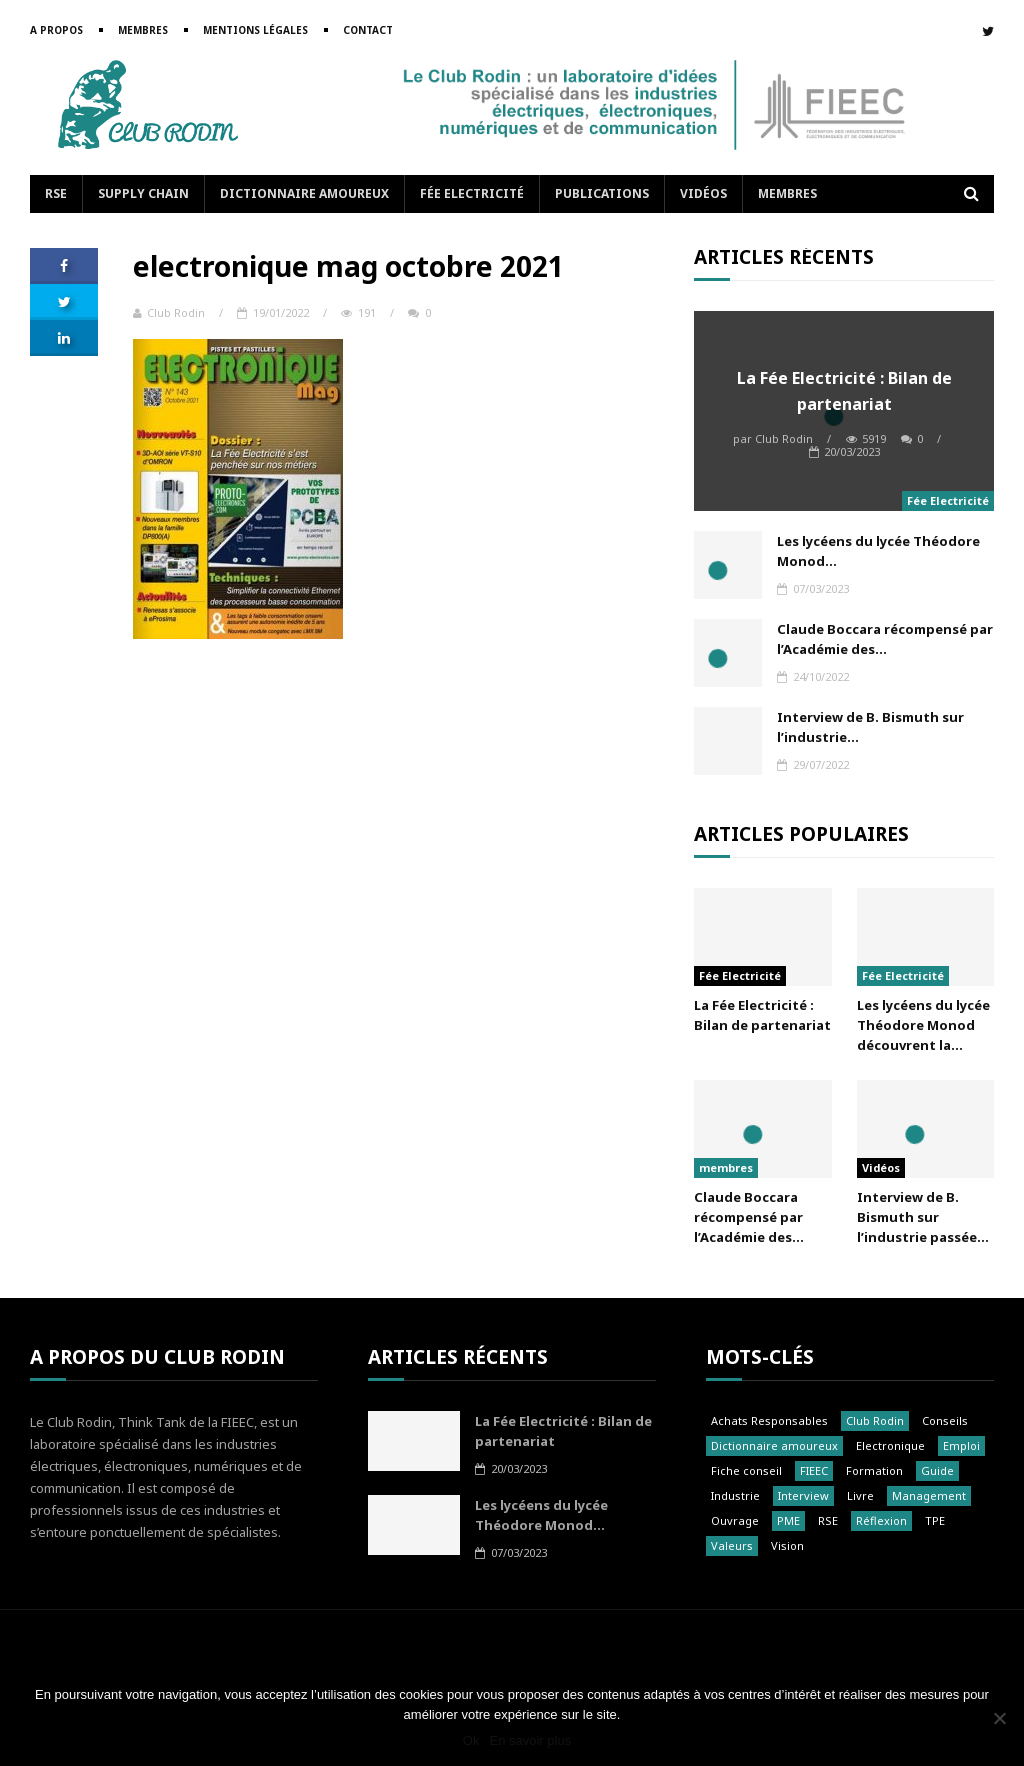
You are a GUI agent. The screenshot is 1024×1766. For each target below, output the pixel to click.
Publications (602, 193)
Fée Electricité (472, 193)
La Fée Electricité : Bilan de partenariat (844, 391)
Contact (368, 30)
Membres (143, 30)
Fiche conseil (746, 1470)
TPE (935, 1520)
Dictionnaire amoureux (304, 193)
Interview (803, 1495)
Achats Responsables (769, 1420)
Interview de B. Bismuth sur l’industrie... (870, 727)
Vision (787, 1545)
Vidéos (703, 193)
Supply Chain (143, 193)
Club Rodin (169, 312)
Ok (471, 1740)
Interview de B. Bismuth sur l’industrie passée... (923, 1217)
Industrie (735, 1495)
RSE (56, 193)
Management (929, 1495)
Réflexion (881, 1520)
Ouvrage (735, 1520)
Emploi (961, 1445)
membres (726, 1167)
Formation (874, 1470)
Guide (937, 1470)
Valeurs (732, 1545)
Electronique (890, 1445)
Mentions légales (255, 30)
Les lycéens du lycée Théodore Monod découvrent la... (923, 1025)
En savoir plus (530, 1740)
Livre (860, 1495)
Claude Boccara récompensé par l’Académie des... (885, 639)
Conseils (945, 1420)
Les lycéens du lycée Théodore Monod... (878, 551)
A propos (56, 30)
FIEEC (814, 1470)
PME (788, 1520)
